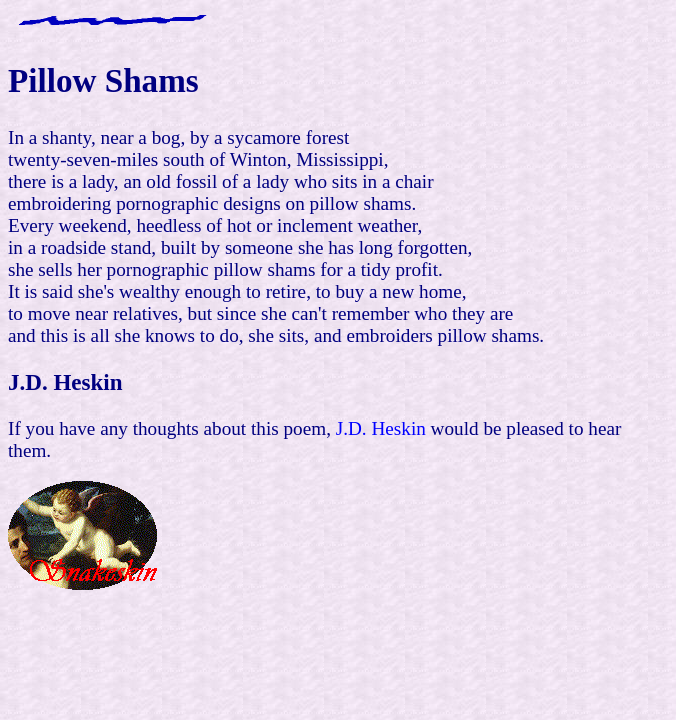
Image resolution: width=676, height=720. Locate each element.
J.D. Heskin (378, 428)
